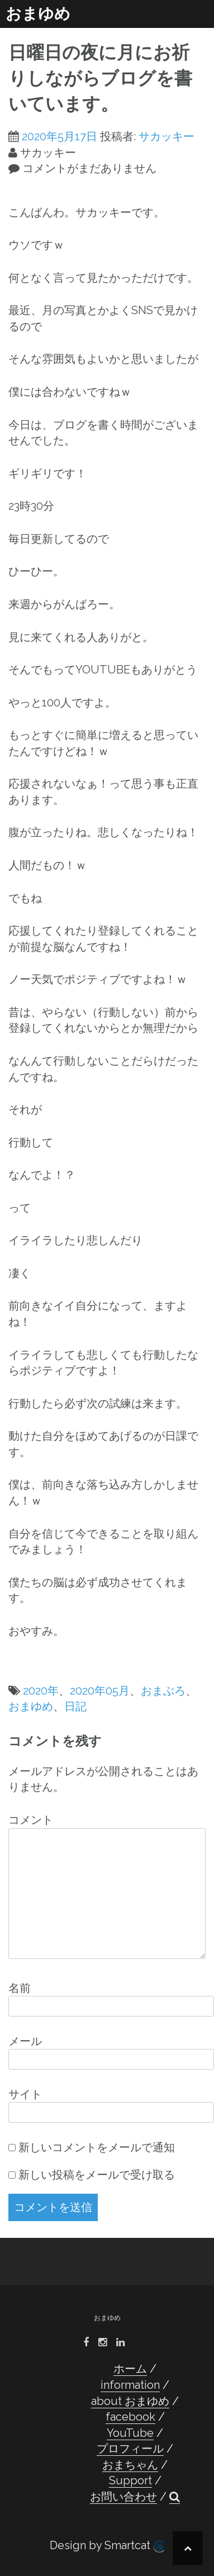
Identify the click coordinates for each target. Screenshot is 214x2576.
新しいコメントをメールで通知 (96, 2147)
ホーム (130, 2368)
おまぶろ (163, 1690)
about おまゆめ (130, 2401)
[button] (174, 2497)
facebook (130, 2416)
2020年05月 (100, 1690)
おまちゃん (130, 2464)
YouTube (130, 2433)
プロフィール (130, 2448)
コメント (30, 1820)
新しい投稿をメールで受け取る (96, 2174)
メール (25, 2041)
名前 (19, 1988)
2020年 (41, 1690)
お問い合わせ (123, 2496)
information (130, 2385)
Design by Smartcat (107, 2546)
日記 (75, 1706)
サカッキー (166, 136)
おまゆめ (38, 13)
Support (130, 2480)
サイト (25, 2094)
